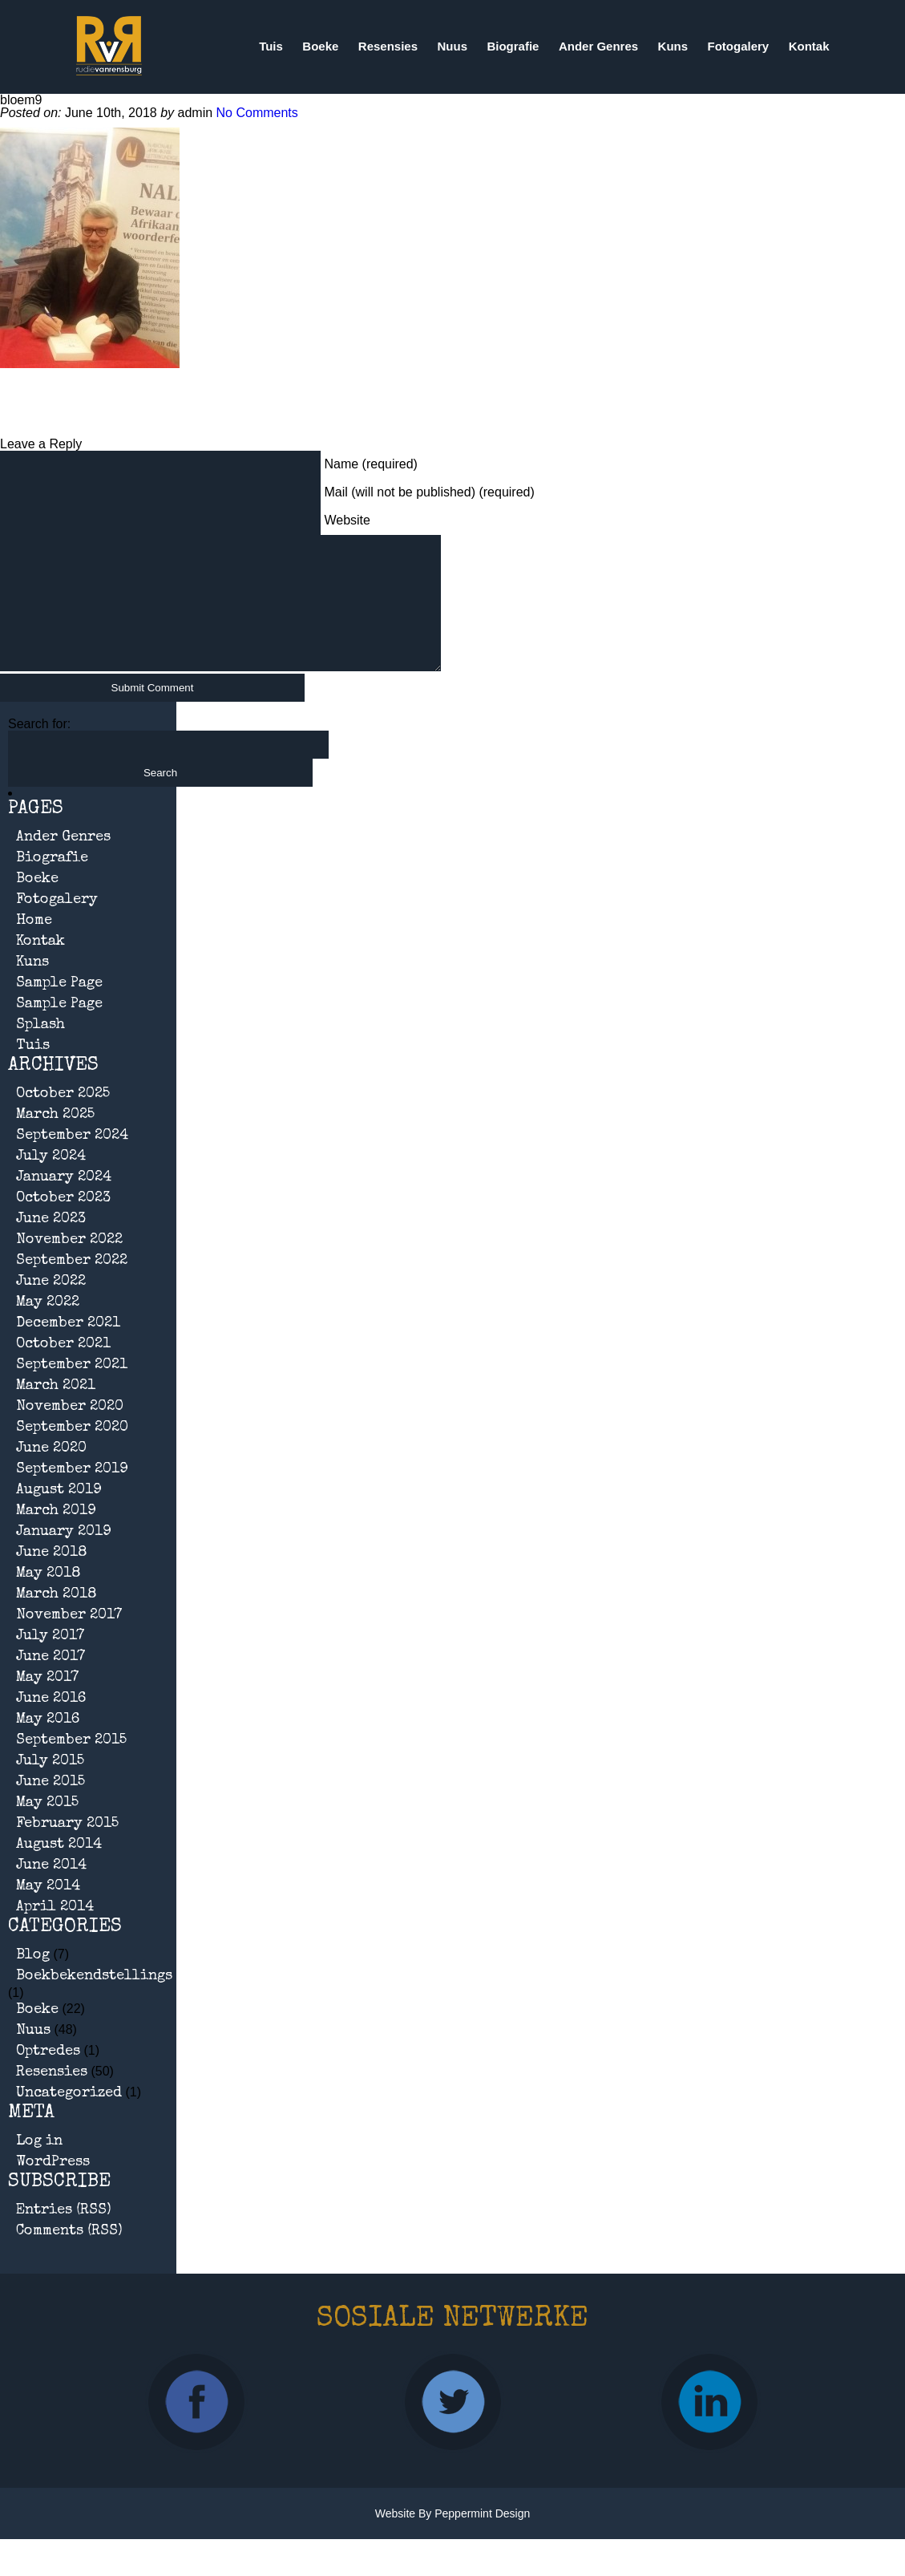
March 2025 (55, 1139)
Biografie (513, 46)
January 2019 (63, 1556)
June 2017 (50, 1681)
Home (34, 945)
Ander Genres (598, 46)
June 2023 (51, 1243)
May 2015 (47, 1827)
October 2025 (63, 1118)
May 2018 (48, 1597)
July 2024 (51, 1180)
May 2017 (47, 1702)
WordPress (53, 2186)
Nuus (452, 46)
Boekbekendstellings (94, 2000)
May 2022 (47, 1326)
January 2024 (63, 1201)
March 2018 (56, 1618)
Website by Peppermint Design (453, 2537)
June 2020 (51, 1472)
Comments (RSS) (69, 2255)
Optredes (48, 2075)
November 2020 (69, 1431)
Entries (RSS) (63, 2234)
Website (347, 520)
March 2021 (55, 1410)
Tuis (271, 46)
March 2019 (56, 1535)
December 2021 (68, 1347)
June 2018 (51, 1576)
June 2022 (51, 1305)
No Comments (257, 112)
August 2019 (59, 1514)
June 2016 (51, 1722)
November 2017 (69, 1639)
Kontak (809, 46)
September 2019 (72, 1493)
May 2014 (48, 1910)
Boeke (320, 46)
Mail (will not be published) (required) (429, 492)
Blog (33, 1979)
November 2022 (69, 1264)
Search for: (39, 748)
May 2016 (47, 1743)
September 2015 (71, 1764)
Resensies (388, 46)
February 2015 (67, 1848)
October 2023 (63, 1222)
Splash (40, 1049)
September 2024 (72, 1159)
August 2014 (59, 1868)
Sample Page (59, 1007)
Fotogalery (739, 46)
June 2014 (51, 1889)
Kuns (673, 46)
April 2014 (55, 1931)
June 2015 (50, 1806)
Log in (39, 2165)
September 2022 (71, 1285)
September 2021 (71, 1389)
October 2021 (63, 1368)
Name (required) (370, 464)
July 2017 (50, 1660)
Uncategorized (69, 2117)
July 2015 (50, 1785)
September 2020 (72, 1451)
